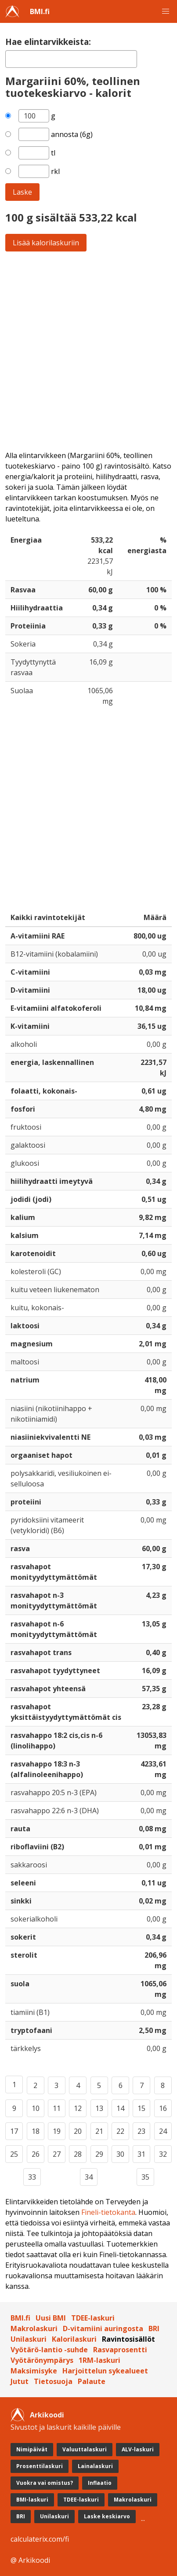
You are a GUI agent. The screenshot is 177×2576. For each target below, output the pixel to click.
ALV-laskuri (138, 2449)
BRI (153, 2328)
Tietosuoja (53, 2381)
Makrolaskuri (34, 2328)
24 (163, 2131)
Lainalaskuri (95, 2466)
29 (99, 2154)
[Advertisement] (88, 351)
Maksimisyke (34, 2371)
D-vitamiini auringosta (103, 2328)
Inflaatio (100, 2483)
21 (99, 2131)
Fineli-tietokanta (108, 2212)
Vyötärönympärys (42, 2360)
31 (141, 2154)
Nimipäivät (31, 2449)
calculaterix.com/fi (40, 2539)
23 (141, 2131)
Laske (22, 192)
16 (163, 2108)
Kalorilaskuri (74, 2339)
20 (78, 2131)
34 (89, 2177)
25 (14, 2154)
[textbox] (71, 59)
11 (57, 2108)
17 (14, 2131)
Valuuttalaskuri (84, 2449)
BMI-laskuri (32, 2499)
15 (141, 2108)
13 (99, 2108)
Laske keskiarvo (107, 2516)
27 (57, 2154)
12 (78, 2108)
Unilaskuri (29, 2339)
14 (120, 2108)
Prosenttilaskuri (39, 2466)
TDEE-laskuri (93, 2318)
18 (36, 2131)
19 (57, 2131)
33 (32, 2177)
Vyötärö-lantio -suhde (49, 2349)
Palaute (91, 2381)
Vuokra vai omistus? (44, 2483)
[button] (165, 11)
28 (78, 2154)
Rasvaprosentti (120, 2349)
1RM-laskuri (99, 2360)
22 (120, 2131)
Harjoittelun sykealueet (105, 2371)
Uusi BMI (51, 2318)
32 (163, 2154)
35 (145, 2177)
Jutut (20, 2381)
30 (120, 2154)
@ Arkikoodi (30, 2560)
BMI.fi (40, 11)
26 (36, 2154)
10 (36, 2108)
